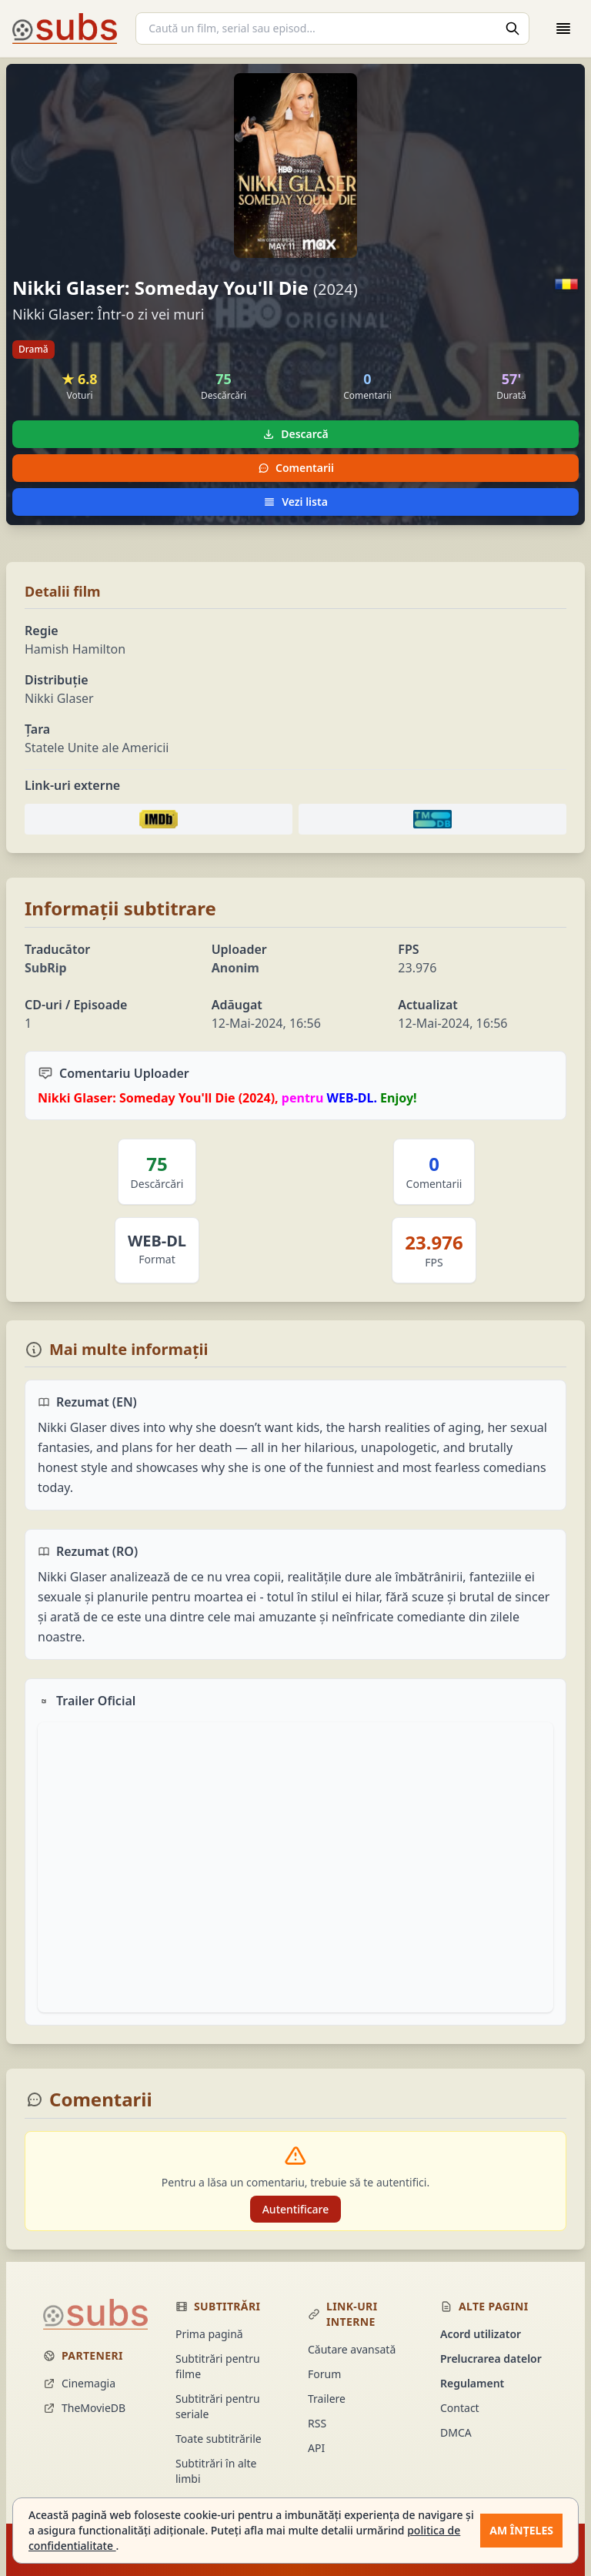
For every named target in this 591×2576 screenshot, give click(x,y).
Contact (459, 2407)
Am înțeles (521, 2530)
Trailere (327, 2398)
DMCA (456, 2432)
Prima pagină (209, 2334)
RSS (317, 2423)
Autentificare (295, 2209)
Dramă (33, 349)
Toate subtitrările (218, 2438)
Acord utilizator (480, 2334)
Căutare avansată (352, 2349)
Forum (324, 2374)
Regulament (472, 2383)
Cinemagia (79, 2383)
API (316, 2448)
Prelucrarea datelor (491, 2358)
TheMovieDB (84, 2407)
